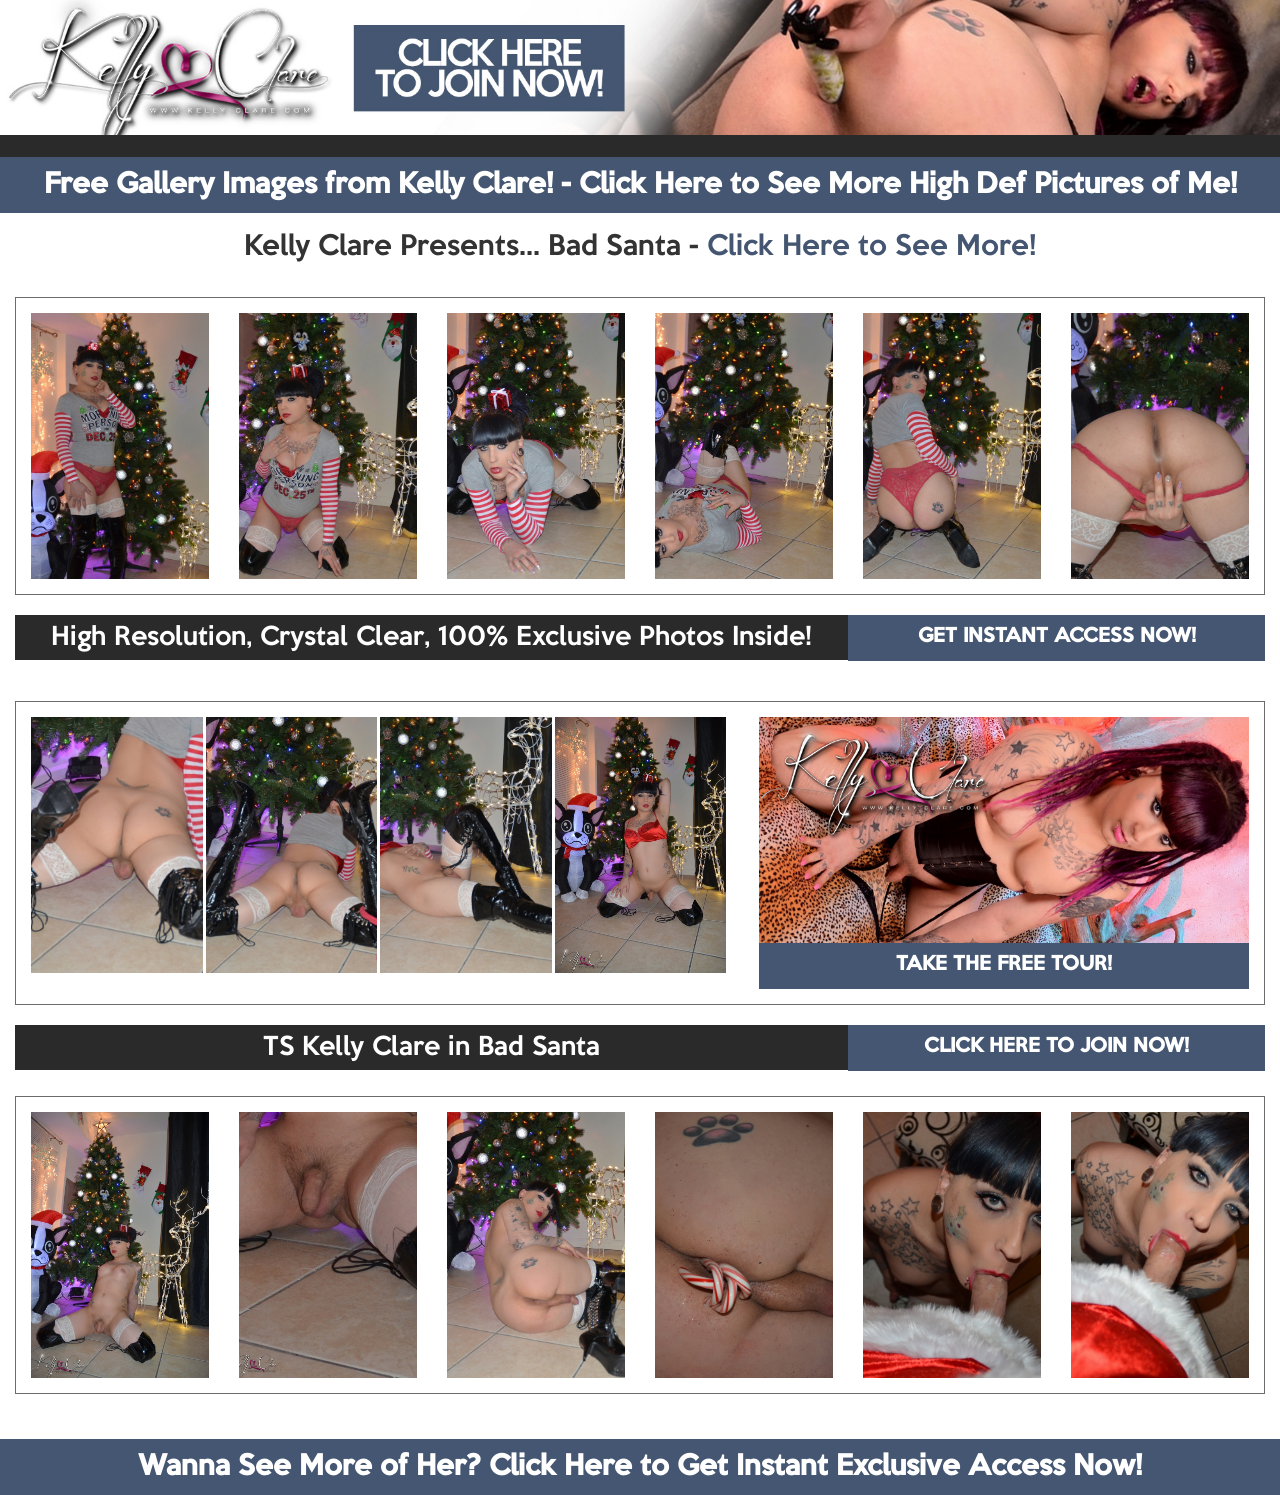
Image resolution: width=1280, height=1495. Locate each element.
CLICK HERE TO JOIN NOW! (1056, 1047)
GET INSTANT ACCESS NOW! (1057, 637)
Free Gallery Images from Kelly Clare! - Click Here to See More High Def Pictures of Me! (640, 185)
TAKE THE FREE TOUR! (1004, 965)
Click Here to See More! (871, 247)
